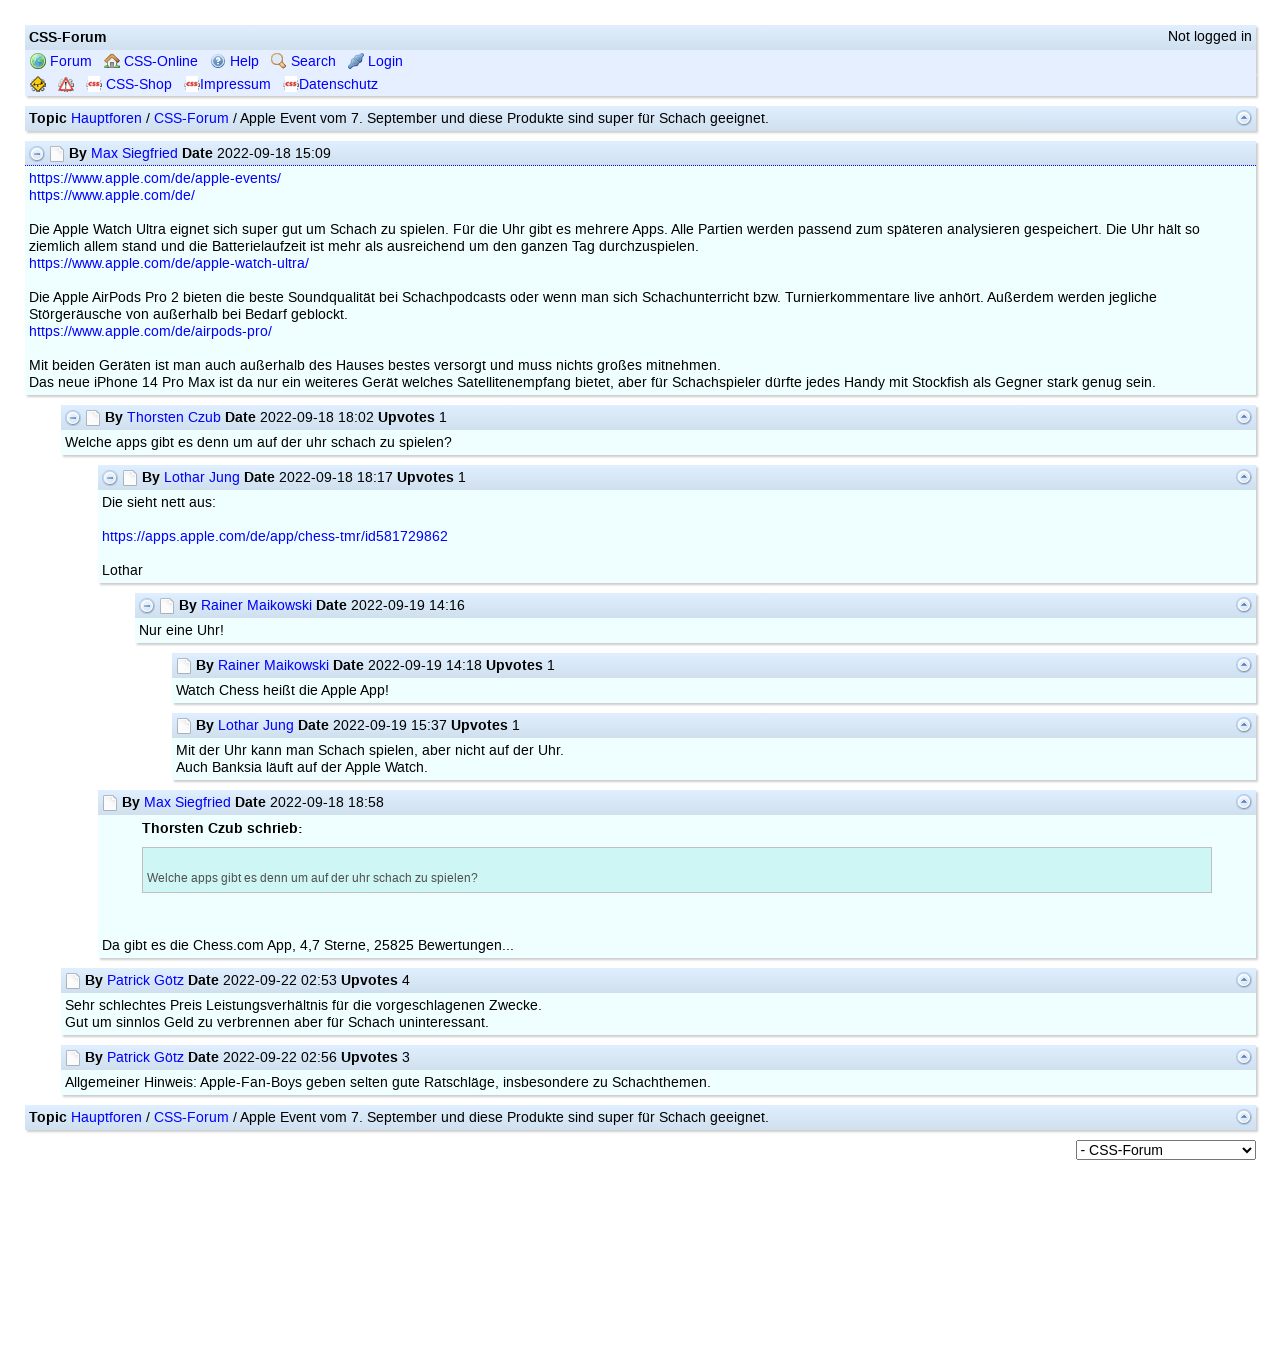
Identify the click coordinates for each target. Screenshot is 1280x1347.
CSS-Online (151, 61)
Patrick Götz (145, 980)
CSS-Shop (129, 84)
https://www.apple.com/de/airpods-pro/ (150, 331)
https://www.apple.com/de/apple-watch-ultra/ (169, 263)
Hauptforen (106, 118)
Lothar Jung (202, 477)
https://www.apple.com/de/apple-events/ (155, 178)
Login (375, 61)
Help (234, 61)
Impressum (227, 84)
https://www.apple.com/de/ (112, 195)
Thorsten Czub (174, 417)
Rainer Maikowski (256, 605)
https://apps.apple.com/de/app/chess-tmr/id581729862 (275, 536)
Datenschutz (330, 84)
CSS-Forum (191, 118)
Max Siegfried (134, 153)
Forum (61, 61)
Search (303, 61)
